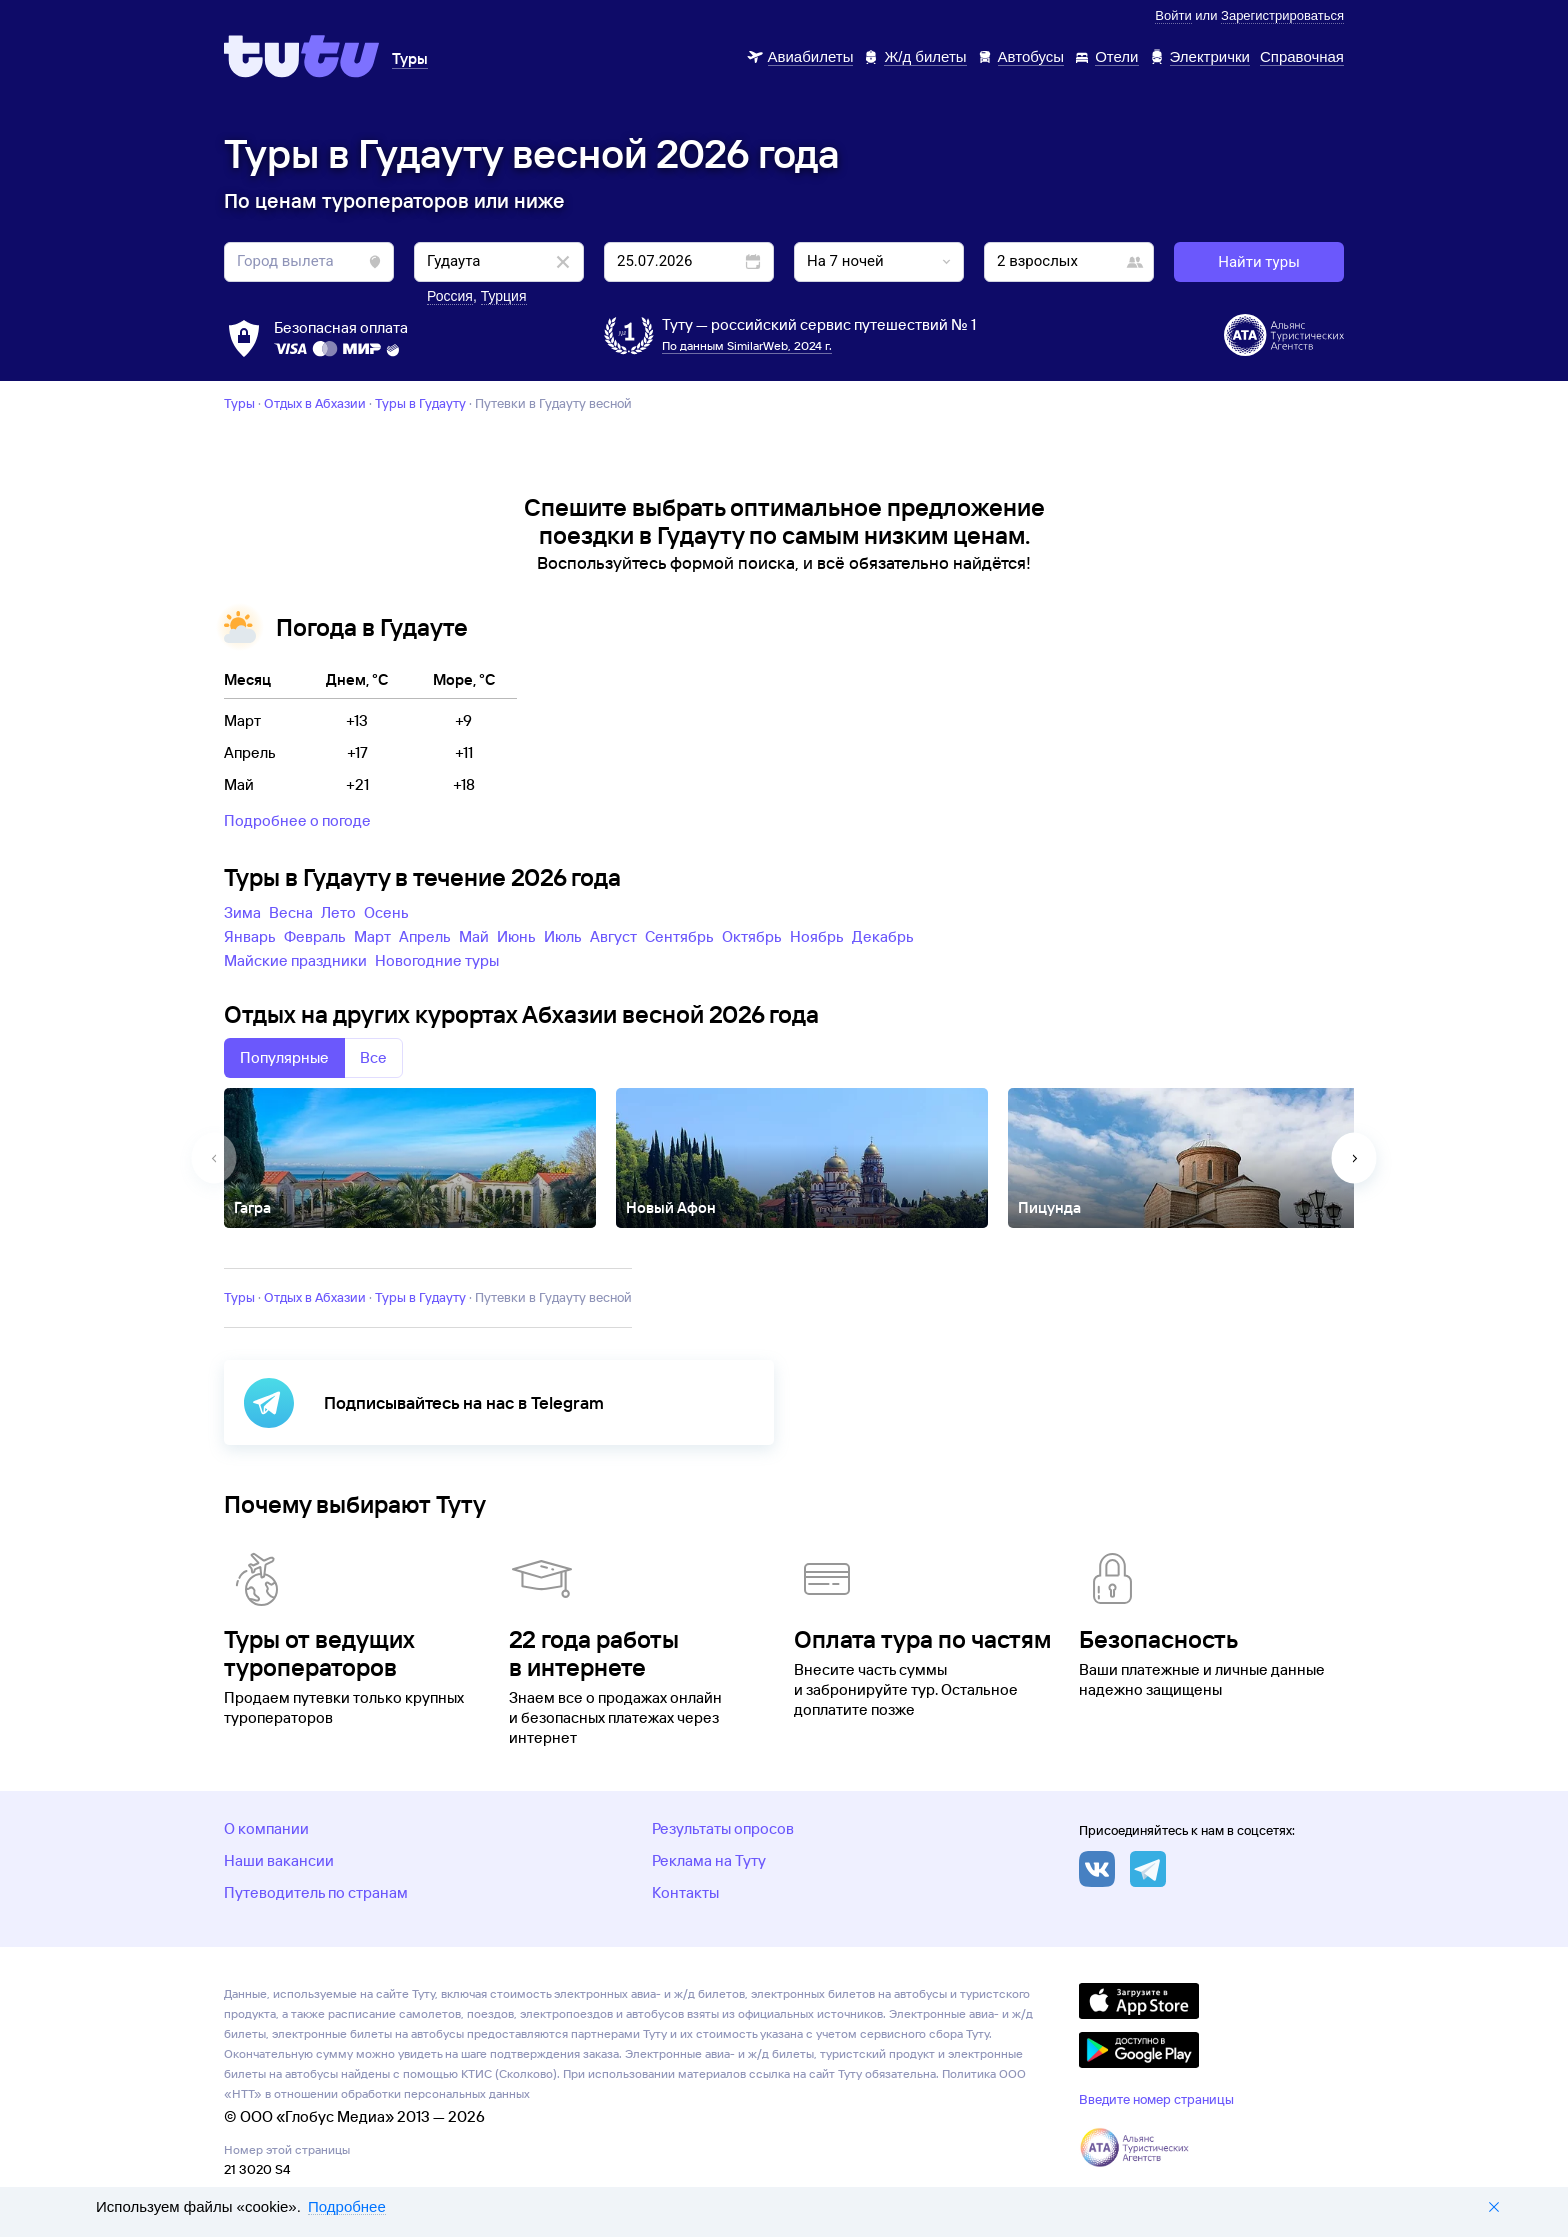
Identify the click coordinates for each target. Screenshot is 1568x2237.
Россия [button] (450, 296)
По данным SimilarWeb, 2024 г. (747, 345)
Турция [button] (504, 296)
